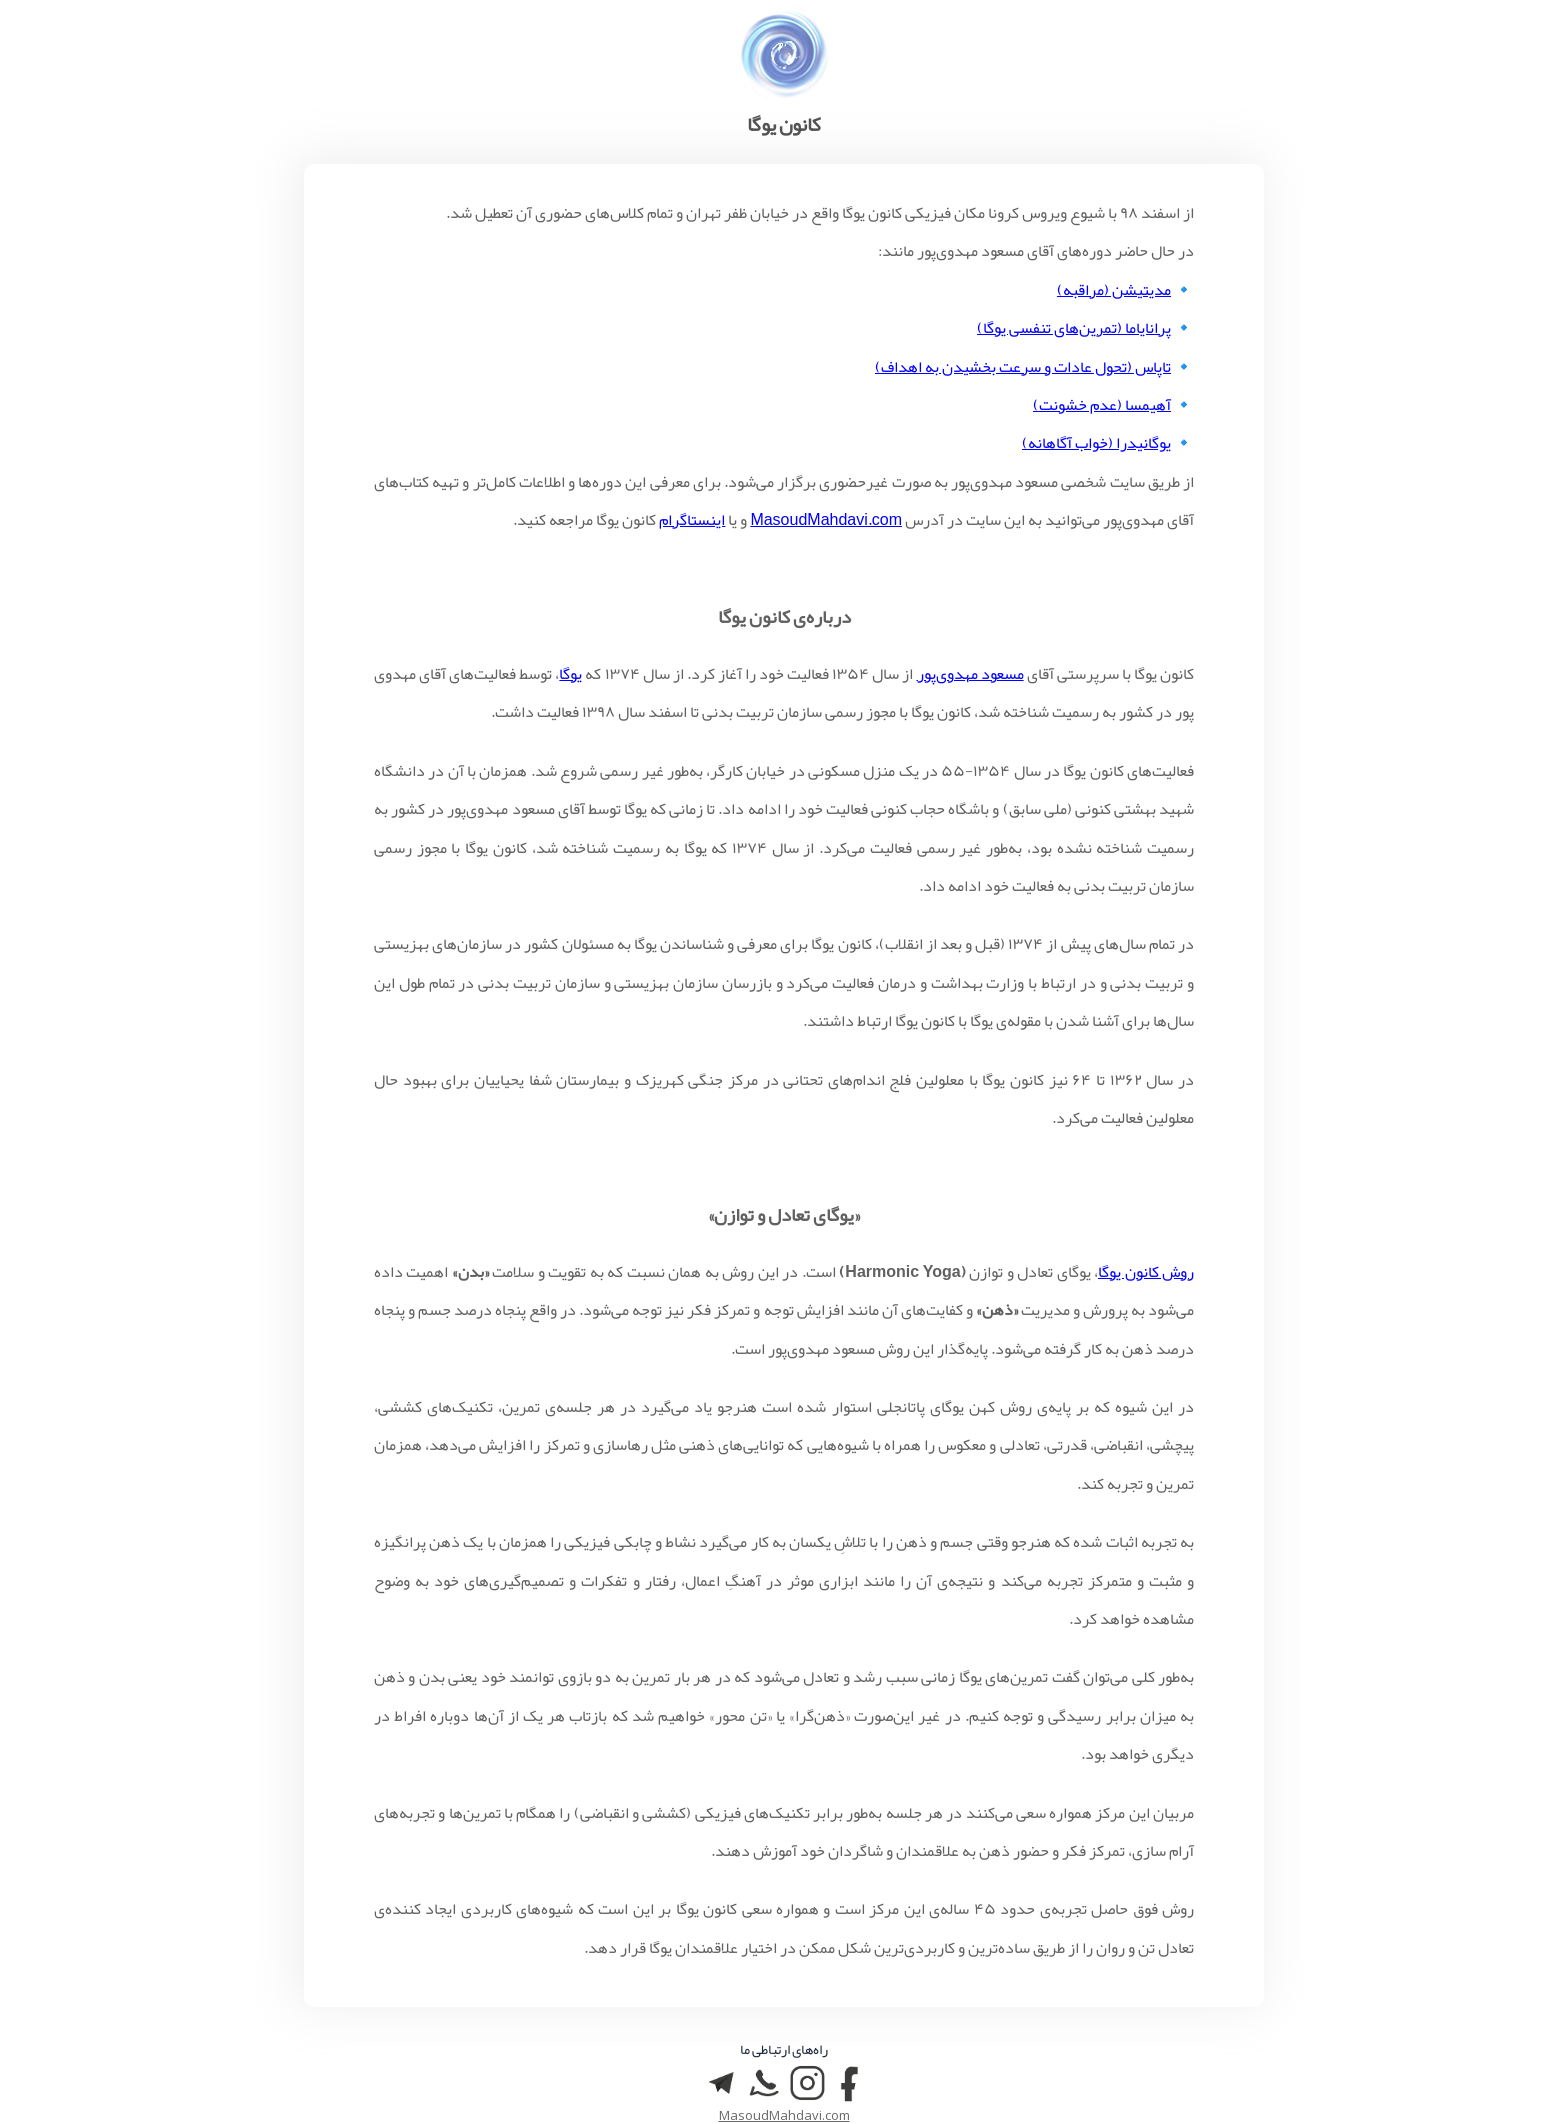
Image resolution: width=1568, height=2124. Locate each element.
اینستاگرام (692, 520)
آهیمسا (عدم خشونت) (1102, 405)
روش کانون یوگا (1146, 1272)
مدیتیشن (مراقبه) (1114, 290)
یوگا (570, 674)
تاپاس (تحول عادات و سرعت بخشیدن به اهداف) (1023, 367)
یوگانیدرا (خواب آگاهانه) (1096, 443)
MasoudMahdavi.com (826, 520)
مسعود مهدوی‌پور (970, 674)
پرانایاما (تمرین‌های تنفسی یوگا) (1074, 328)
